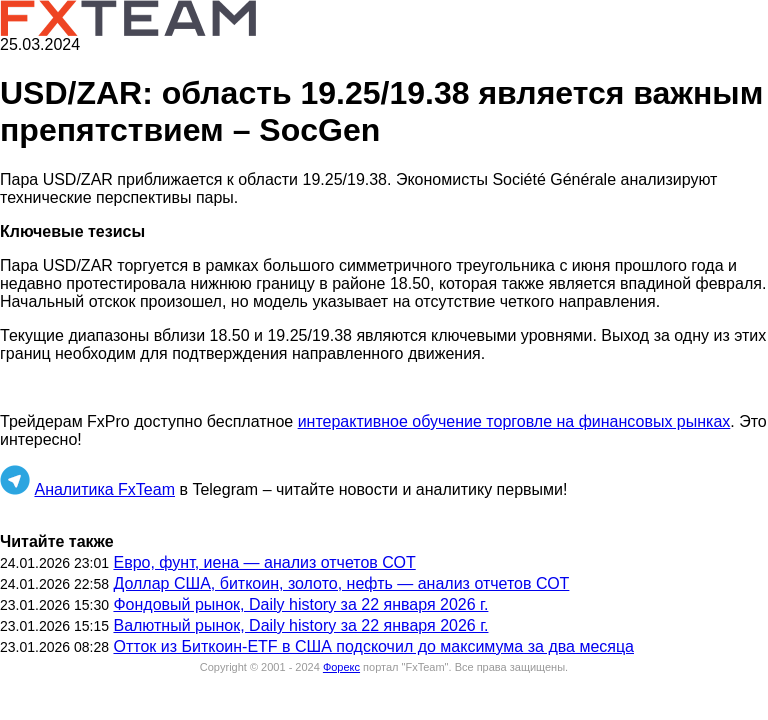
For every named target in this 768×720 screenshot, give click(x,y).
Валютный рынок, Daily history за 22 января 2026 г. (300, 625)
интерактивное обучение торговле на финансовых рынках (514, 421)
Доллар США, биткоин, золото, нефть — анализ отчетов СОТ (341, 583)
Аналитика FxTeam (104, 489)
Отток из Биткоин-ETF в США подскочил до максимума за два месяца (373, 646)
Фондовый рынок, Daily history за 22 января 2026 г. (300, 604)
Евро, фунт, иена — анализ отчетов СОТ (264, 562)
